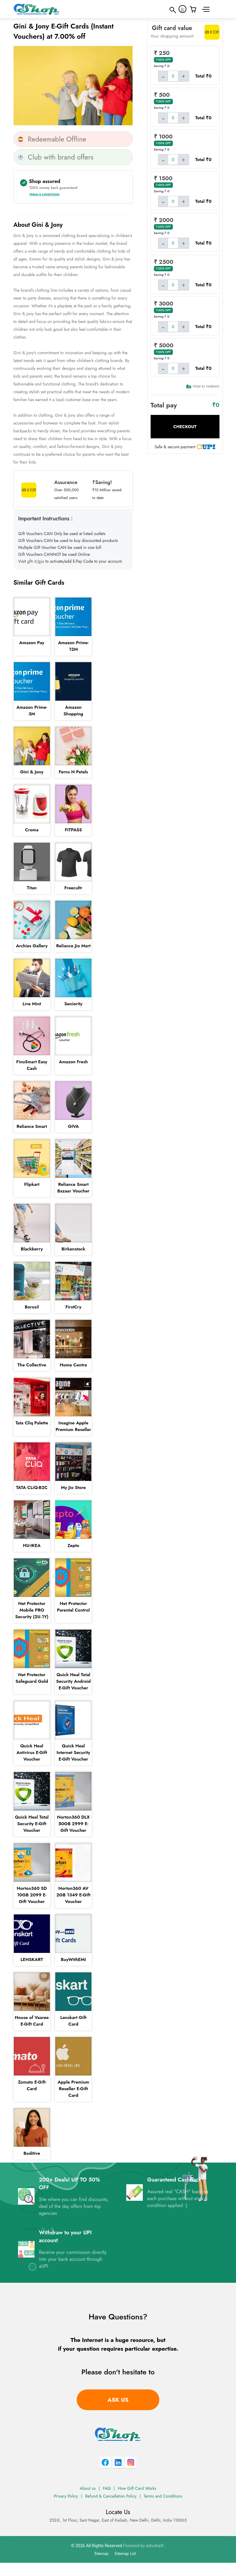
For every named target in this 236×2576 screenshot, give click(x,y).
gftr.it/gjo (35, 561)
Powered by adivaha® (143, 2545)
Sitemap (101, 2553)
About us (88, 2488)
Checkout (184, 427)
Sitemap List (125, 2553)
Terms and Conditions (163, 2496)
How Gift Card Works (137, 2488)
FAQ (107, 2488)
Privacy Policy (66, 2496)
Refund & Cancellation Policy (110, 2496)
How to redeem (202, 386)
